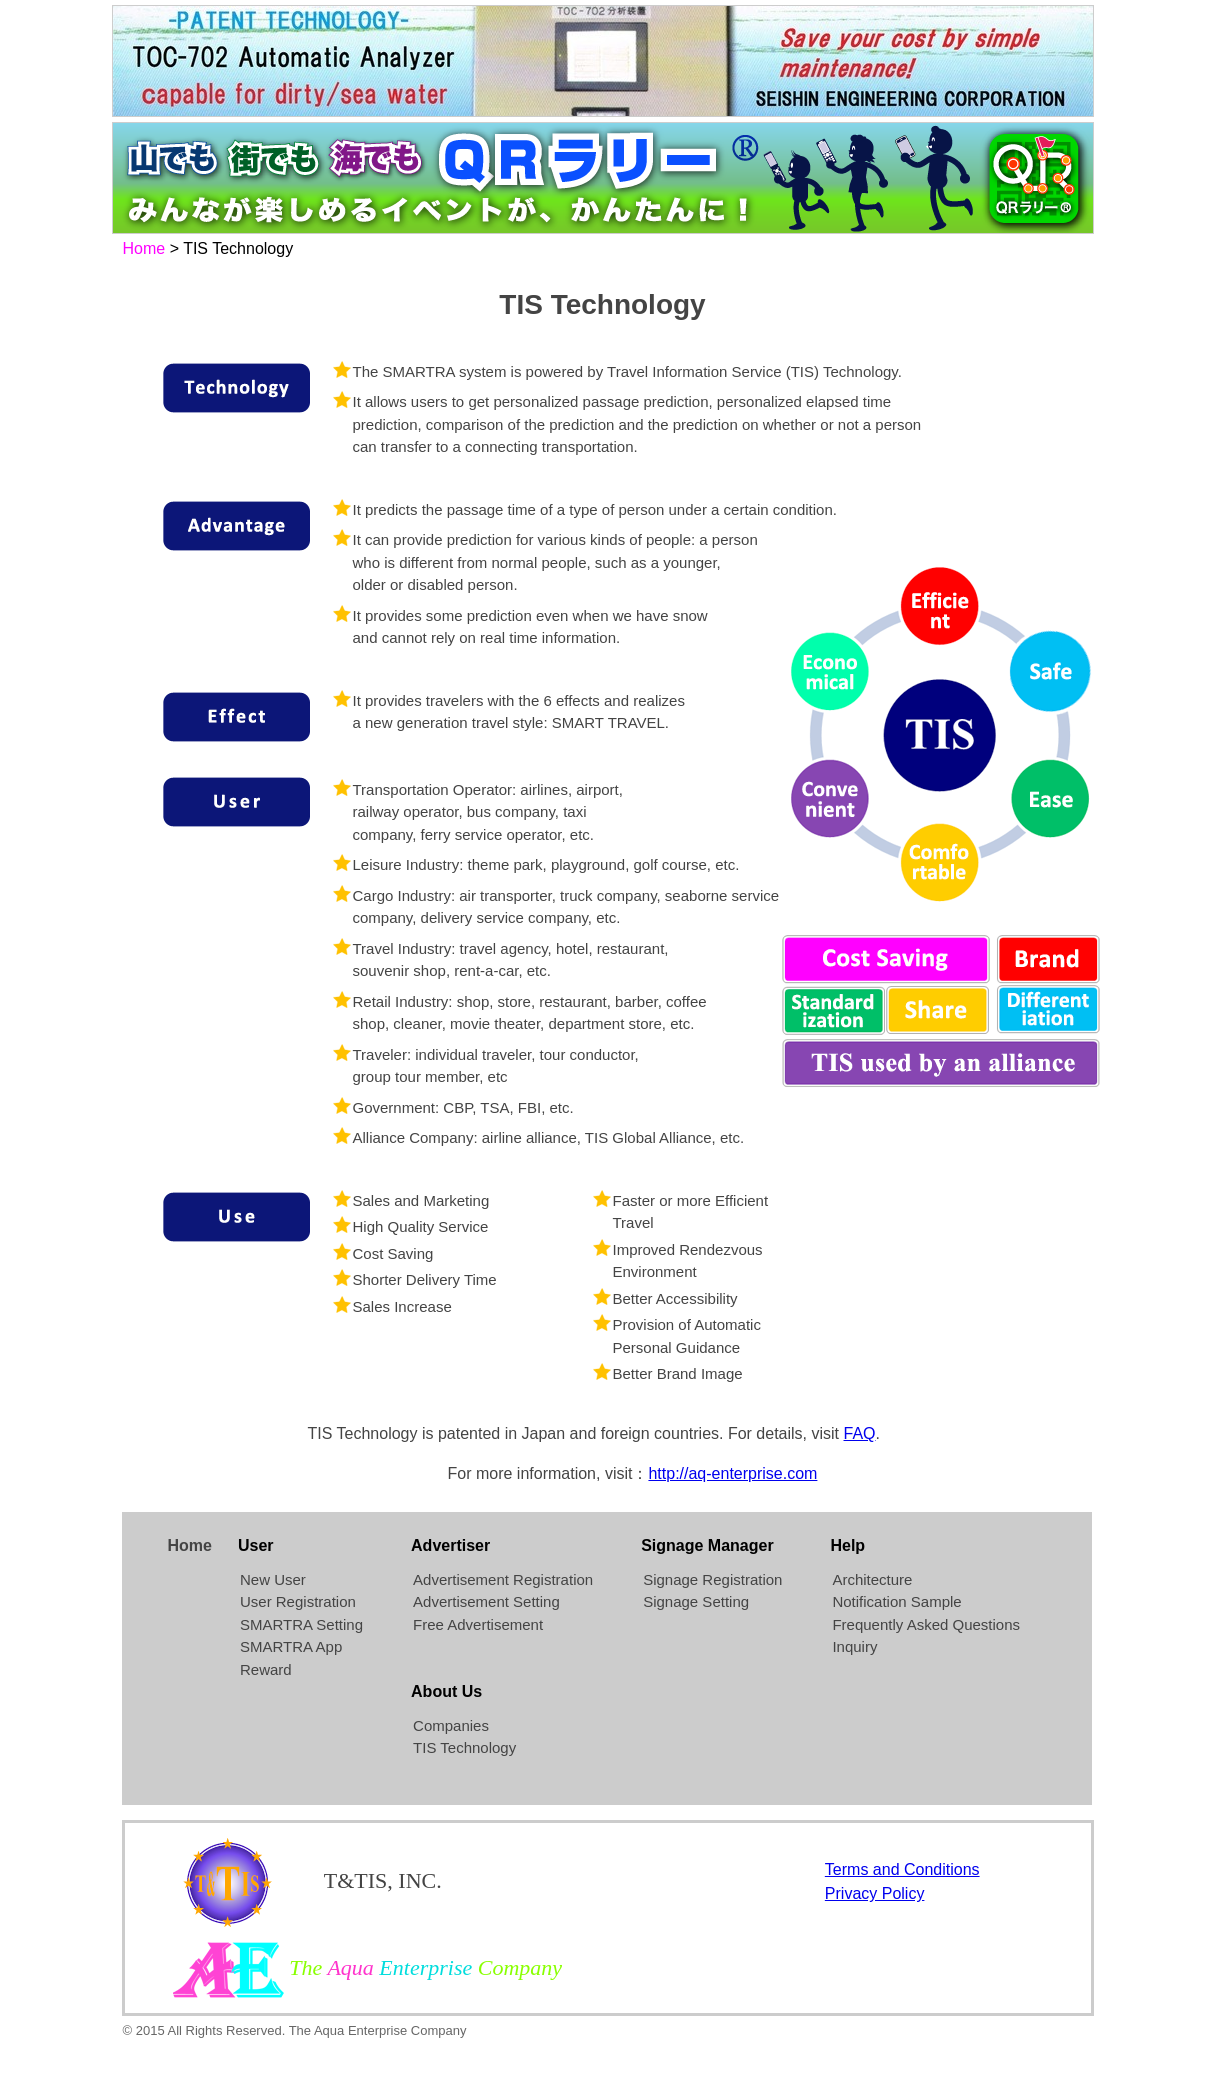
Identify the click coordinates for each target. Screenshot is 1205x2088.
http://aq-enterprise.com (732, 1473)
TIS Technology (464, 1747)
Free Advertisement (478, 1624)
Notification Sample (896, 1601)
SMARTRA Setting (301, 1624)
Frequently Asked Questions (926, 1624)
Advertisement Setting (486, 1601)
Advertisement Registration (503, 1579)
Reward (266, 1669)
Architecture (872, 1579)
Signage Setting (696, 1601)
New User (273, 1579)
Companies (451, 1725)
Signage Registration (712, 1579)
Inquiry (854, 1646)
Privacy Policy (875, 1893)
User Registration (298, 1601)
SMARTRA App (291, 1646)
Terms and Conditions (902, 1869)
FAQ (860, 1433)
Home (144, 248)
